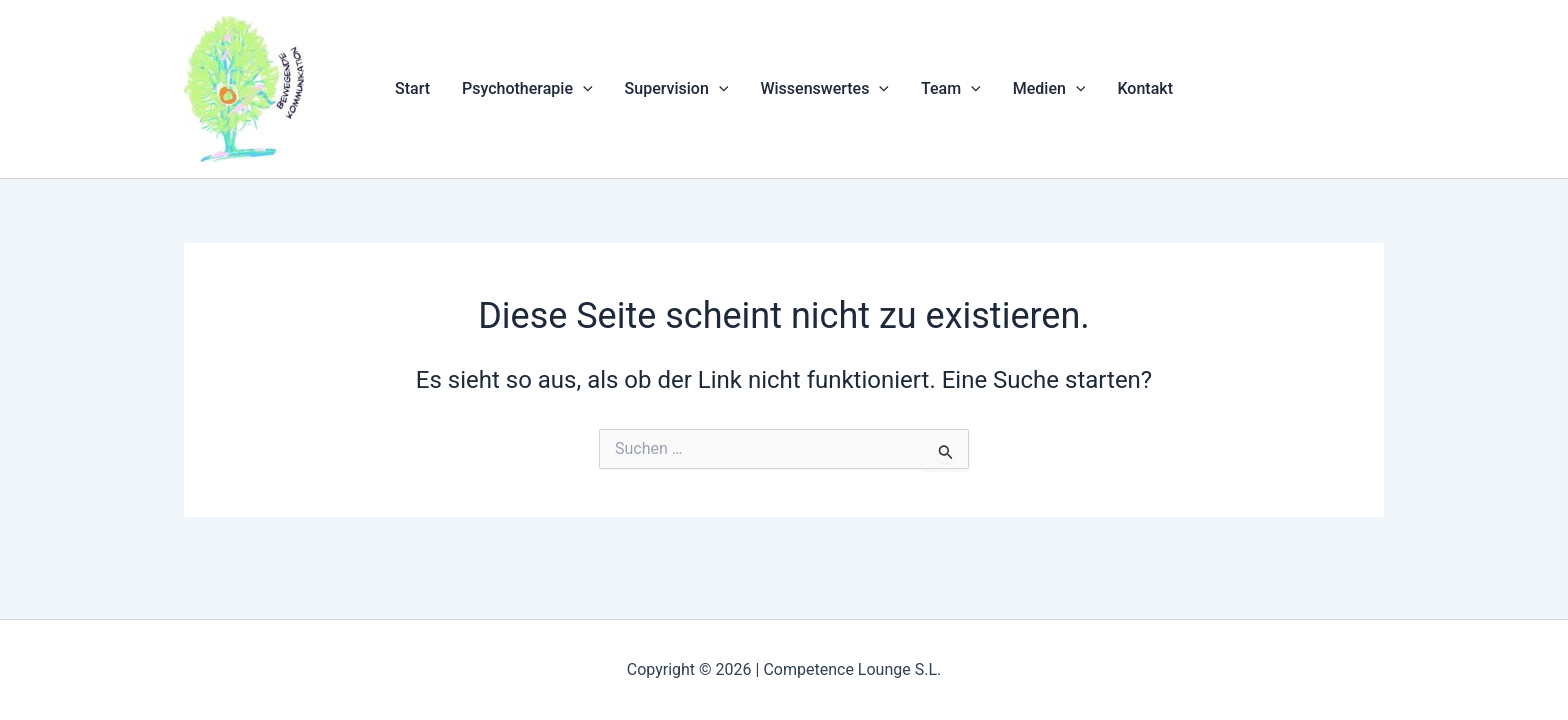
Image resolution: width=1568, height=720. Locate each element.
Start (412, 89)
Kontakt (1145, 89)
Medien (1049, 89)
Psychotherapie (527, 89)
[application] (583, 89)
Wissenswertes (824, 89)
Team (951, 89)
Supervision (677, 89)
